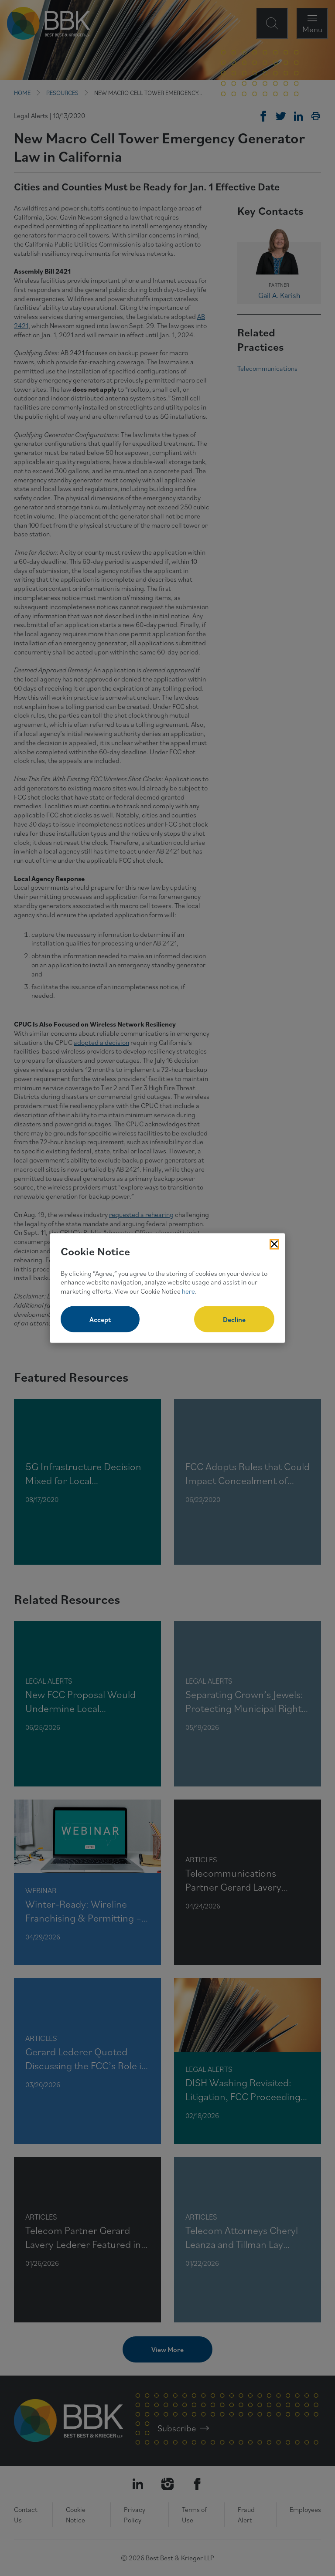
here (188, 1291)
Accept (100, 1319)
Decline (234, 1319)
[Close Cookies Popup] (274, 1244)
